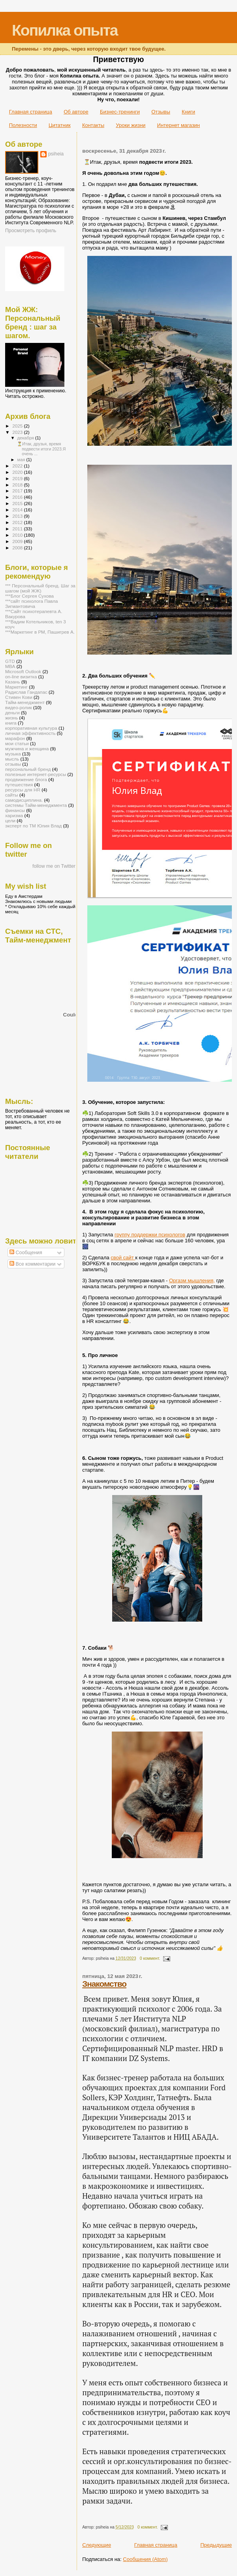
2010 (18, 535)
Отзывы (160, 112)
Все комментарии (32, 1264)
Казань (12, 681)
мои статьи (17, 743)
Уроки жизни (130, 125)
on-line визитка (21, 676)
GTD (10, 661)
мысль (12, 758)
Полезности (23, 125)
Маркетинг (16, 686)
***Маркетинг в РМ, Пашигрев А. (40, 631)
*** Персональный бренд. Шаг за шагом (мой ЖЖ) (40, 588)
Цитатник (60, 125)
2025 (18, 425)
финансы (15, 810)
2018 (18, 484)
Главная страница (30, 112)
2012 (18, 522)
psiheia (56, 154)
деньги (12, 712)
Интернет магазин (178, 125)
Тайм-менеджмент (25, 702)
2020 (18, 472)
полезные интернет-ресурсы (35, 774)
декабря (26, 437)
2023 (18, 432)
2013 (18, 516)
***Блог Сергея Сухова (29, 595)
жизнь (11, 717)
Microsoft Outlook (23, 671)
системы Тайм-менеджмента (36, 805)
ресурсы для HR (22, 789)
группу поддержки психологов (150, 1235)
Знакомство (104, 1983)
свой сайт (123, 1258)
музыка (13, 753)
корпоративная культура (31, 728)
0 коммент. (150, 1958)
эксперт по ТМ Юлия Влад (33, 825)
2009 (18, 541)
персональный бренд (28, 769)
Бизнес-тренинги (120, 112)
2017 (18, 490)
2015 (18, 503)
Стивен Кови (18, 697)
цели (10, 820)
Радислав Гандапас (26, 692)
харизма (14, 815)
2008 (18, 547)
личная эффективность (30, 733)
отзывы (13, 764)
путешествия (19, 784)
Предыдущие (216, 2545)
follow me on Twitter (53, 866)
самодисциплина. (24, 800)
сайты (11, 794)
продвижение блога (26, 779)
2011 (18, 528)
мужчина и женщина (27, 748)
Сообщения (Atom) (145, 2559)
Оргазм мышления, (192, 1280)
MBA (10, 666)
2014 (18, 509)
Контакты (93, 125)
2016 (18, 497)
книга (11, 722)
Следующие (96, 2545)
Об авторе (76, 112)
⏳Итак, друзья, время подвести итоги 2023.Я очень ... (41, 448)
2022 (18, 465)
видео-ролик (18, 707)
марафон (15, 738)
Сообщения (25, 1252)
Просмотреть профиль (30, 230)
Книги (188, 112)
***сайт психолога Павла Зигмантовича (31, 603)
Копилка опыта (64, 30)
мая (21, 459)
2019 (18, 478)
